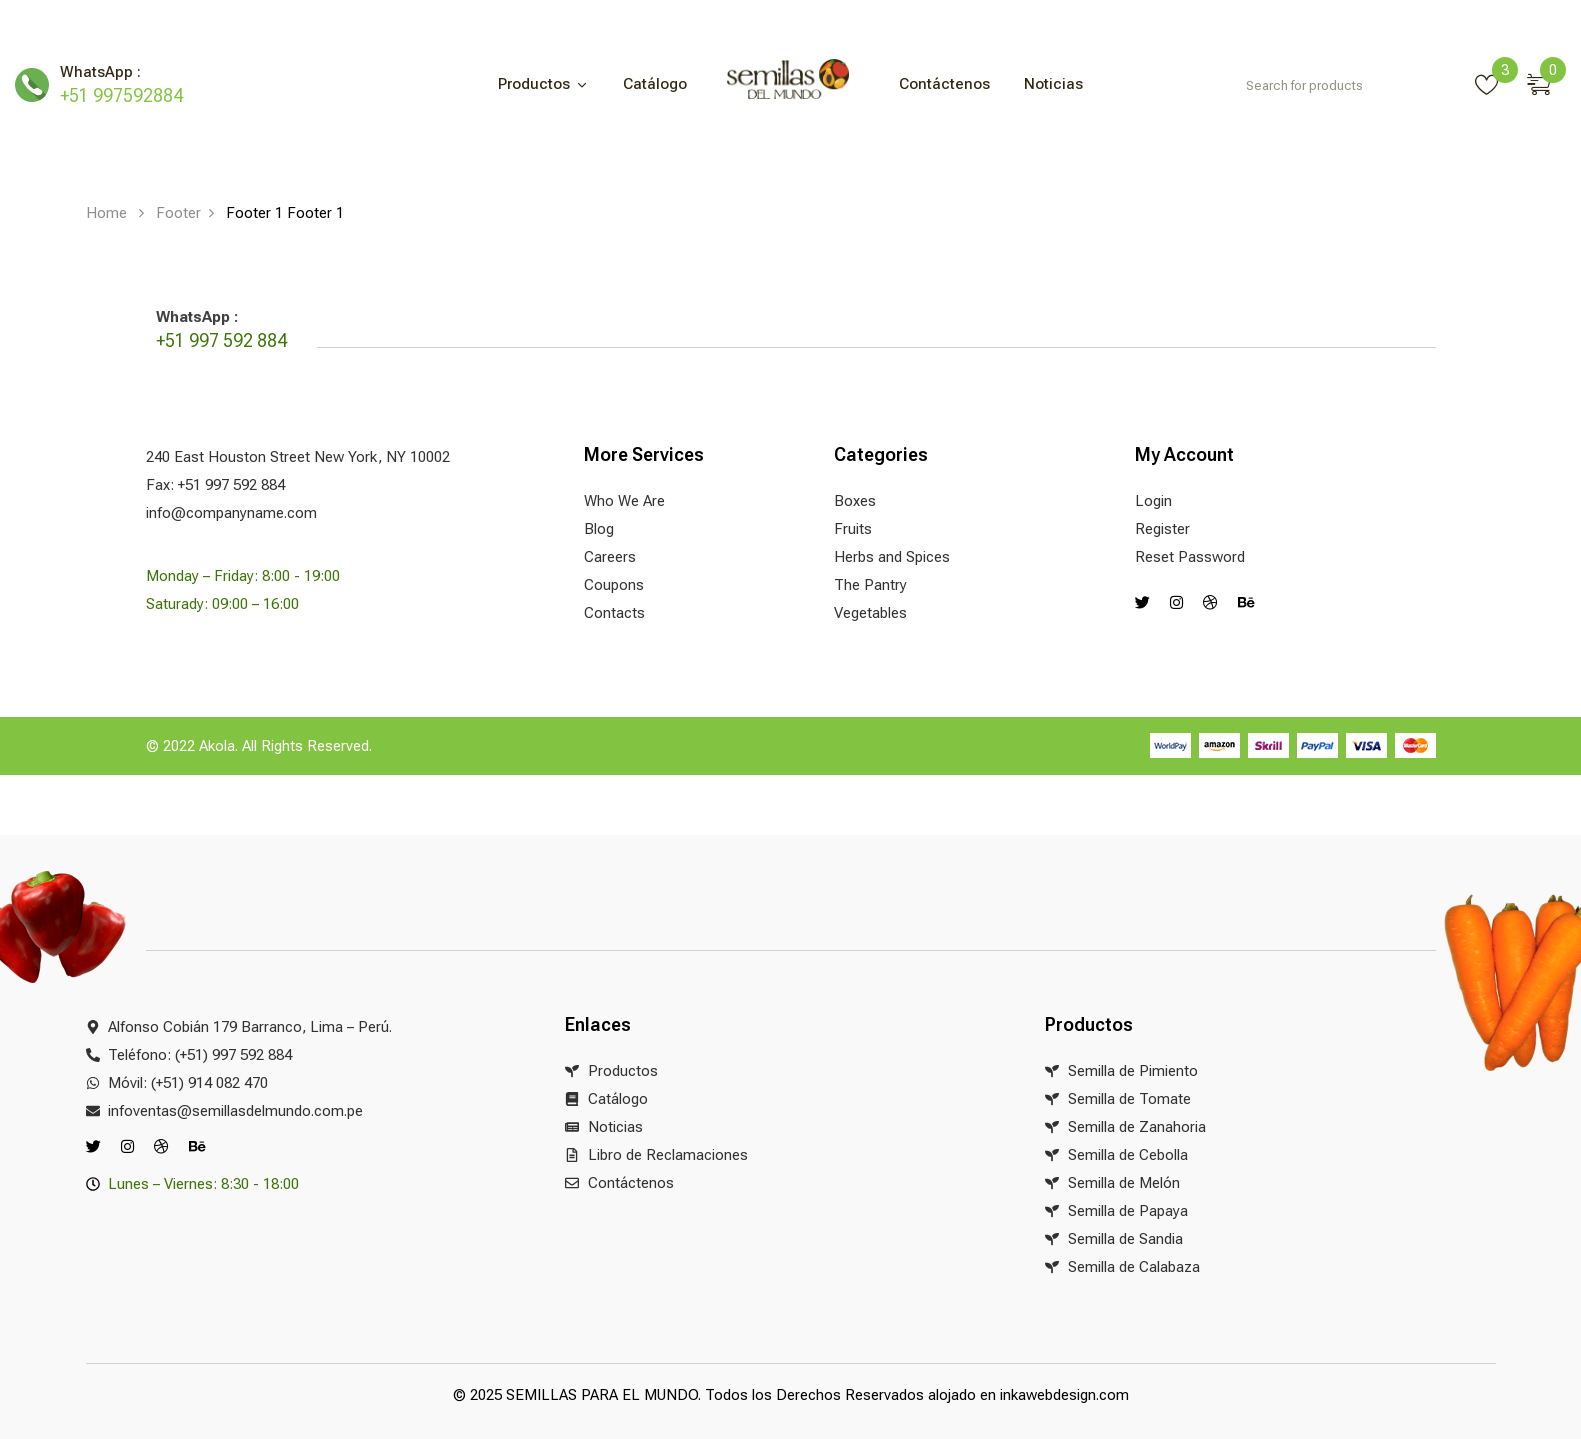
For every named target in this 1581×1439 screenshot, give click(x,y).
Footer (178, 213)
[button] (1546, 81)
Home (106, 213)
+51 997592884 (121, 95)
